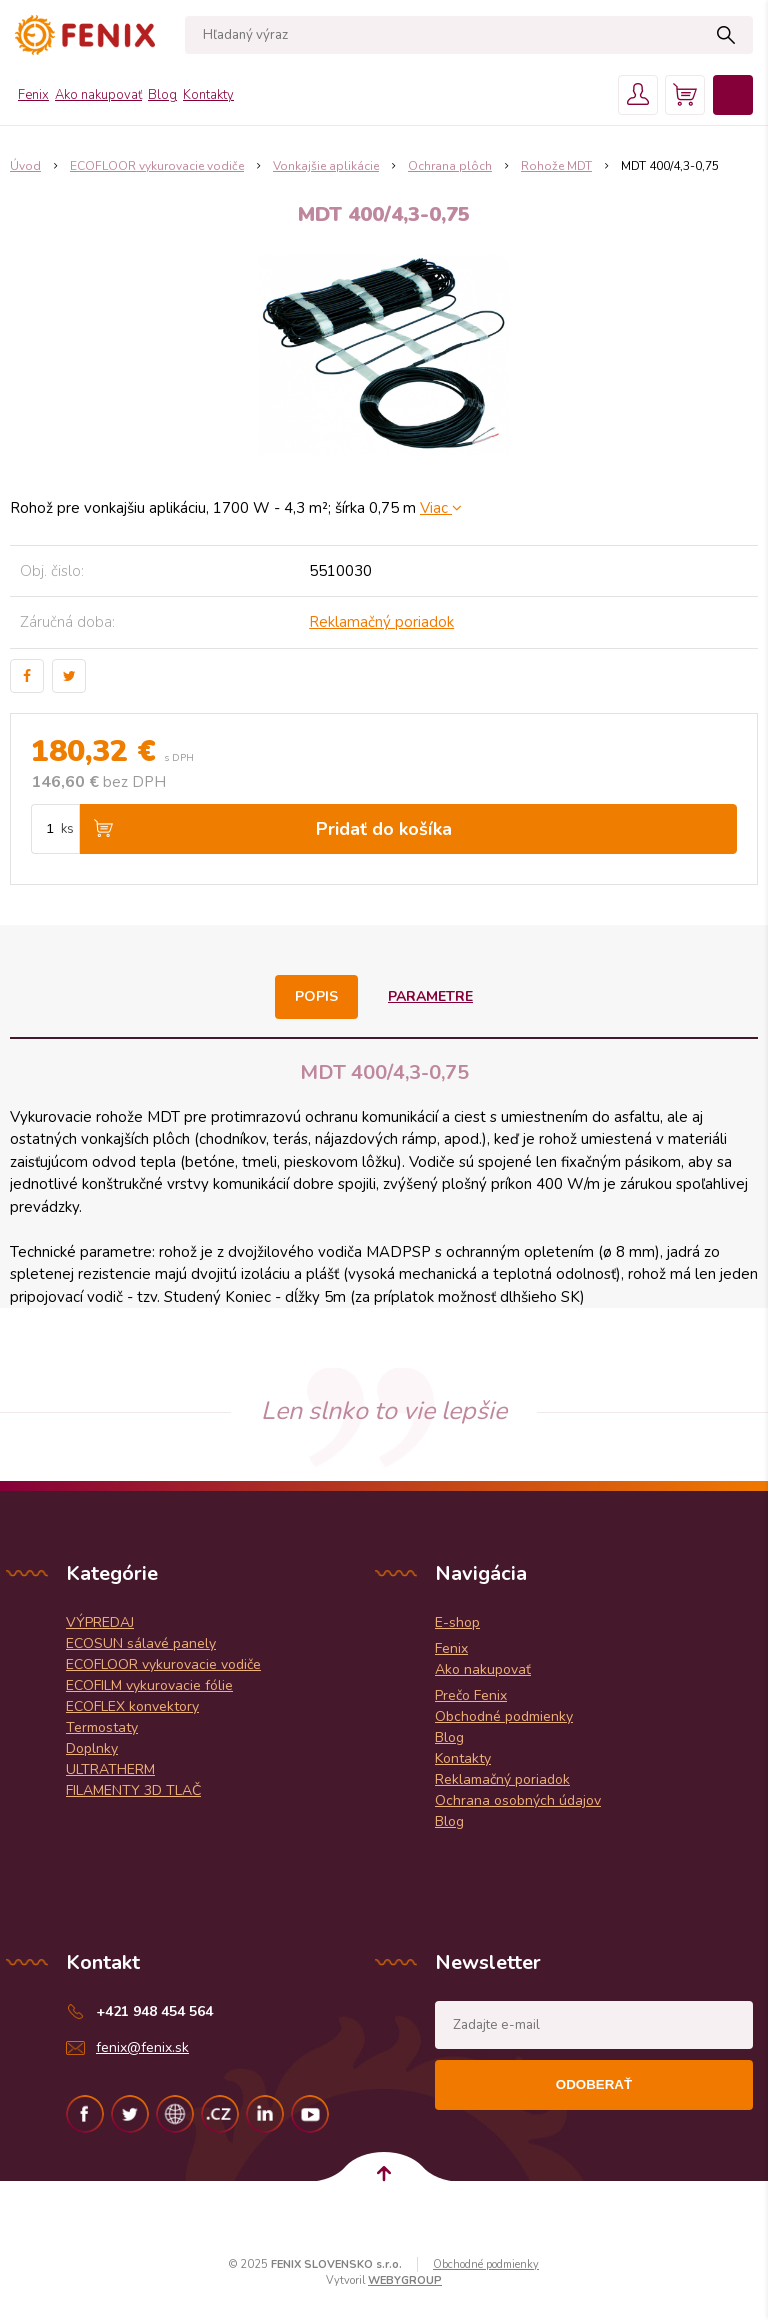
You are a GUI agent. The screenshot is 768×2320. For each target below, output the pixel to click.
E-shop (457, 1622)
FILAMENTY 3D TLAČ (133, 1790)
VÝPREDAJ (100, 1622)
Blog (162, 95)
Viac (441, 508)
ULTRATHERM (110, 1769)
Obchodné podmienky (504, 1716)
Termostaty (102, 1727)
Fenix (33, 95)
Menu (733, 95)
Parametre (430, 996)
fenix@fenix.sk (142, 2047)
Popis (316, 996)
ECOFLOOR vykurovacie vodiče (163, 1664)
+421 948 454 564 (154, 2011)
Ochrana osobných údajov (518, 1800)
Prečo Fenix (471, 1695)
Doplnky (92, 1748)
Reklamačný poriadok (381, 622)
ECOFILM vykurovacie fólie (149, 1685)
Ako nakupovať (98, 95)
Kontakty (208, 95)
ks (67, 829)
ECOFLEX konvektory (132, 1706)
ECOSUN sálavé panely (141, 1643)
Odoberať (594, 2084)
